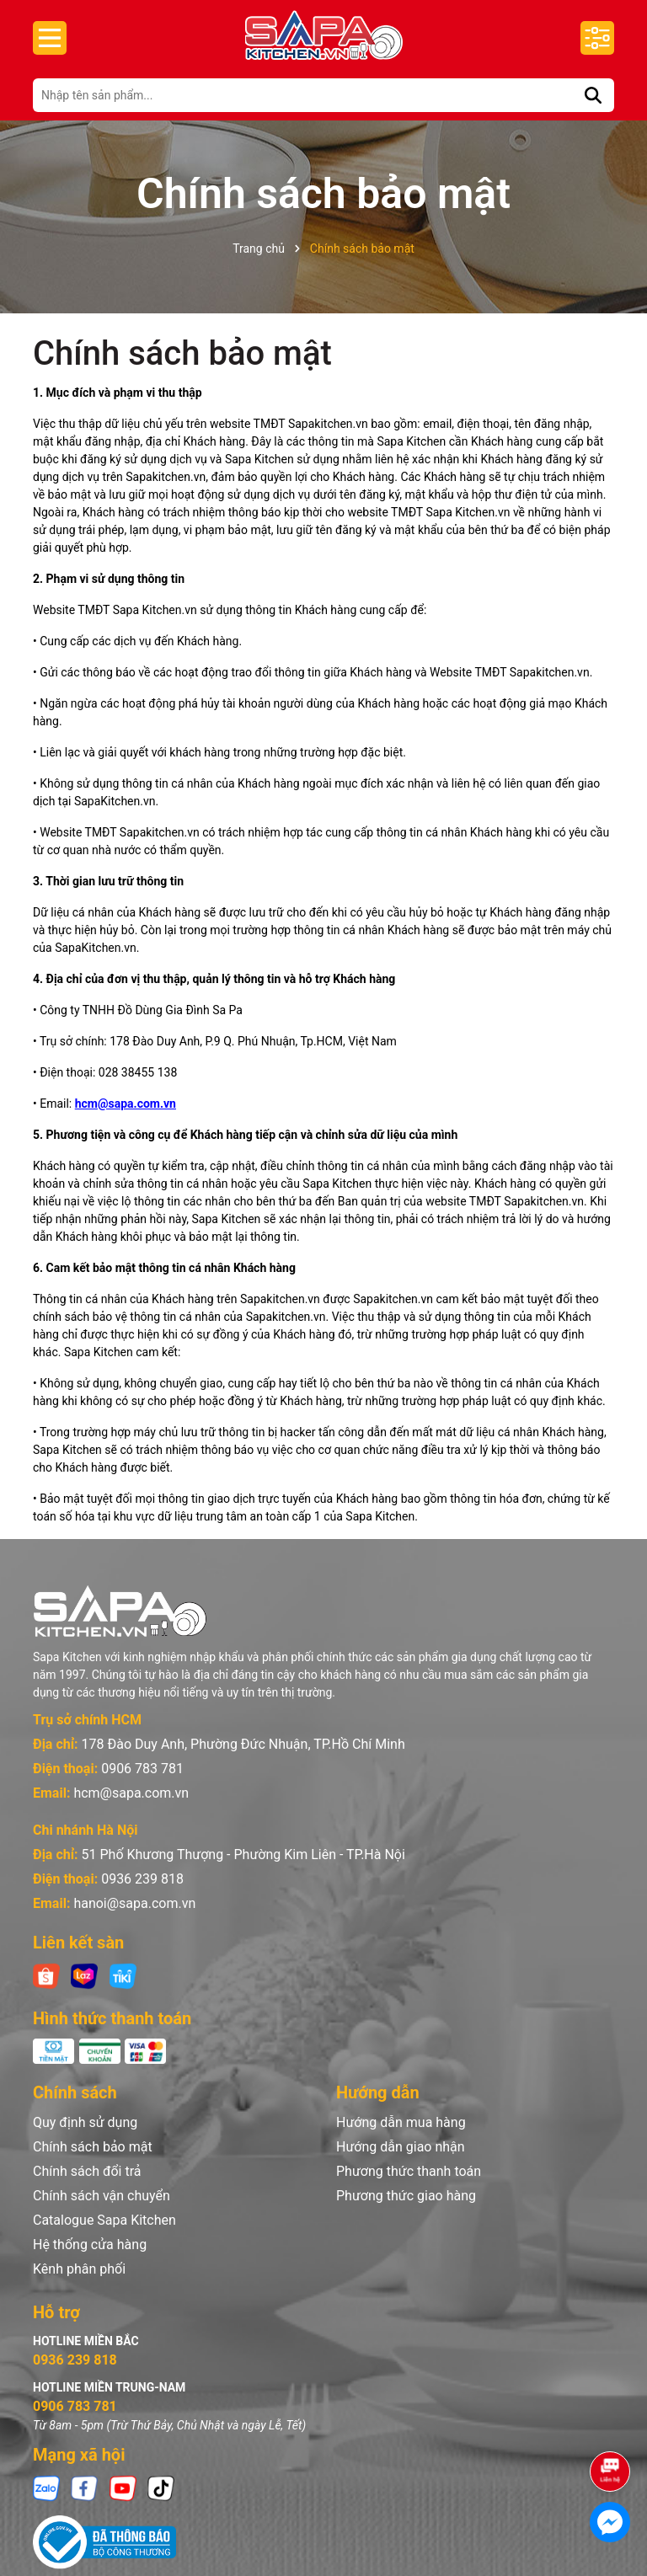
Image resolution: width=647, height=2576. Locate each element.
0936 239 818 (142, 1879)
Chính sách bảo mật (182, 353)
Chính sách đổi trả (87, 2171)
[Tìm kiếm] (593, 95)
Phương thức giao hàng (406, 2196)
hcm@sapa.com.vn (125, 1103)
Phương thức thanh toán (408, 2171)
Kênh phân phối (79, 2269)
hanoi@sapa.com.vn (134, 1903)
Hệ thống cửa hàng (90, 2245)
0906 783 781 (142, 1769)
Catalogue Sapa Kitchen (104, 2220)
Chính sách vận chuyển (101, 2196)
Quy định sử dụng (85, 2122)
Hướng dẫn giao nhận (400, 2147)
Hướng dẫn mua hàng (401, 2122)
